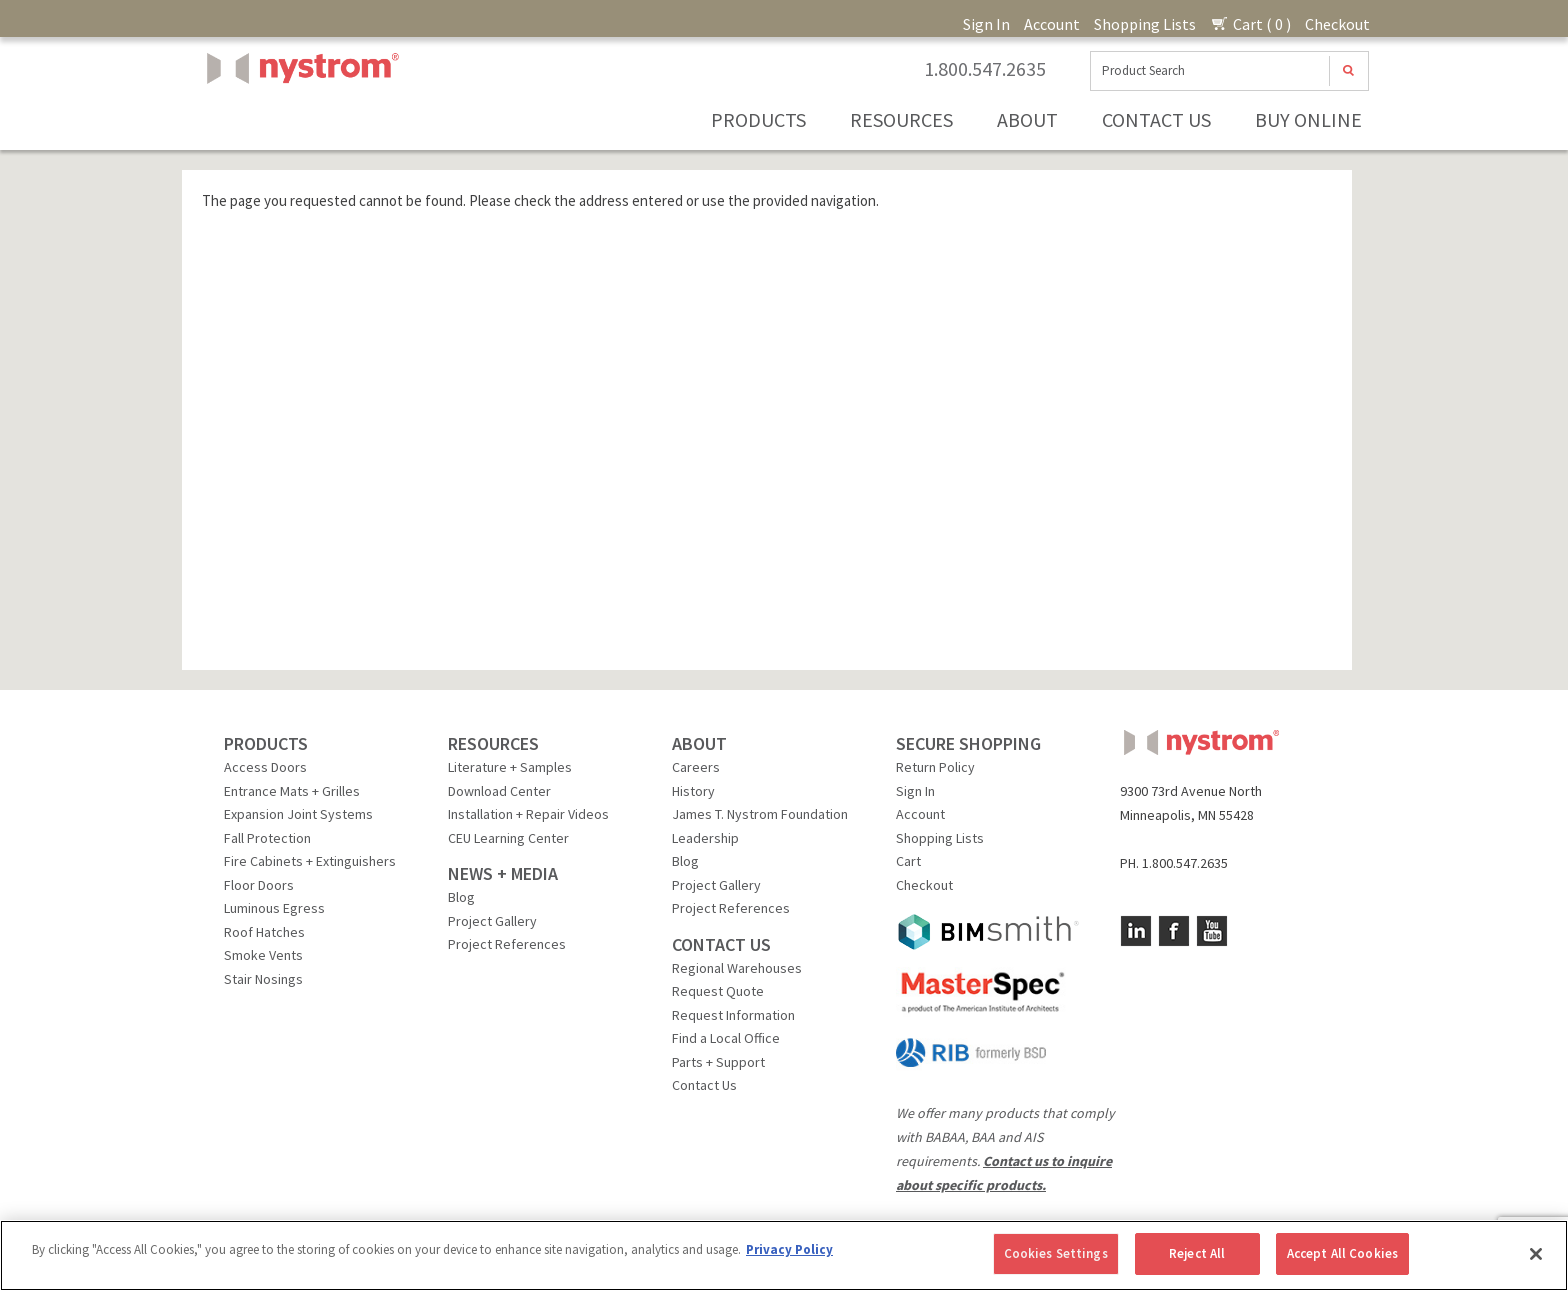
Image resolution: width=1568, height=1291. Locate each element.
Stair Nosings (263, 979)
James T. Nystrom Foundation (760, 814)
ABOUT (699, 743)
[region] (784, 1255)
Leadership (705, 838)
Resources (901, 119)
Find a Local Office (726, 1038)
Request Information (733, 1015)
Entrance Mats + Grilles (292, 791)
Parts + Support (718, 1062)
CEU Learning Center (508, 838)
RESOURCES (493, 743)
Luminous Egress (274, 908)
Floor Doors (259, 885)
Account (1052, 24)
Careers (696, 767)
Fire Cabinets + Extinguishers (310, 861)
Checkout (1337, 24)
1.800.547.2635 (985, 69)
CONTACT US (721, 944)
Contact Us (1156, 119)
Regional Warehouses (737, 968)
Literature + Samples (510, 767)
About (1027, 119)
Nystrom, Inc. (299, 118)
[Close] (1536, 1254)
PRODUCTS (266, 743)
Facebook (1174, 931)
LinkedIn (1136, 931)
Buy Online (1308, 119)
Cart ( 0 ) (1250, 24)
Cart (908, 861)
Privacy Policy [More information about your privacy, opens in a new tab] (789, 1249)
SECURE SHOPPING (968, 743)
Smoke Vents (263, 955)
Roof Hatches (264, 932)
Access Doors (265, 767)
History (693, 791)
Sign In (986, 24)
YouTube (1212, 931)
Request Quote (718, 991)
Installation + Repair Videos (528, 814)
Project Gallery (492, 921)
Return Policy (935, 767)
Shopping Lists (1145, 24)
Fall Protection (267, 838)
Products (758, 119)
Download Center (499, 791)
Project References (507, 944)
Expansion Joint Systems (298, 814)
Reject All (1197, 1253)
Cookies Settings (1056, 1253)
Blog (461, 897)
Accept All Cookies (1342, 1253)
